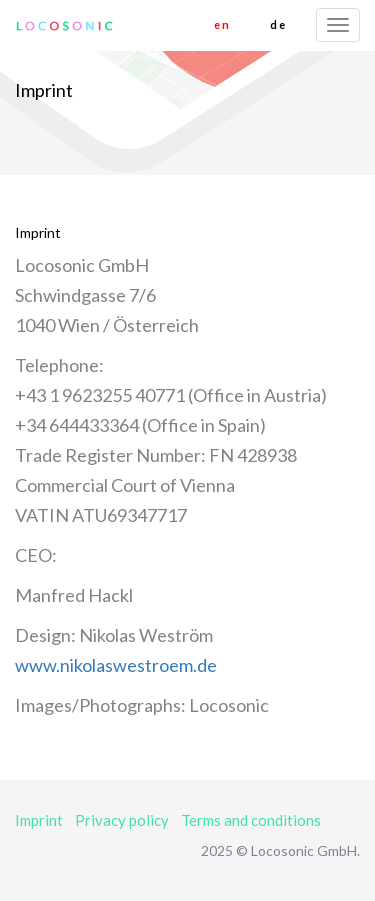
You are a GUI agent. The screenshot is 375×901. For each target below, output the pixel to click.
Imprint (39, 820)
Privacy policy (122, 820)
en (222, 24)
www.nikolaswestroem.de (116, 665)
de (278, 24)
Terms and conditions (251, 820)
